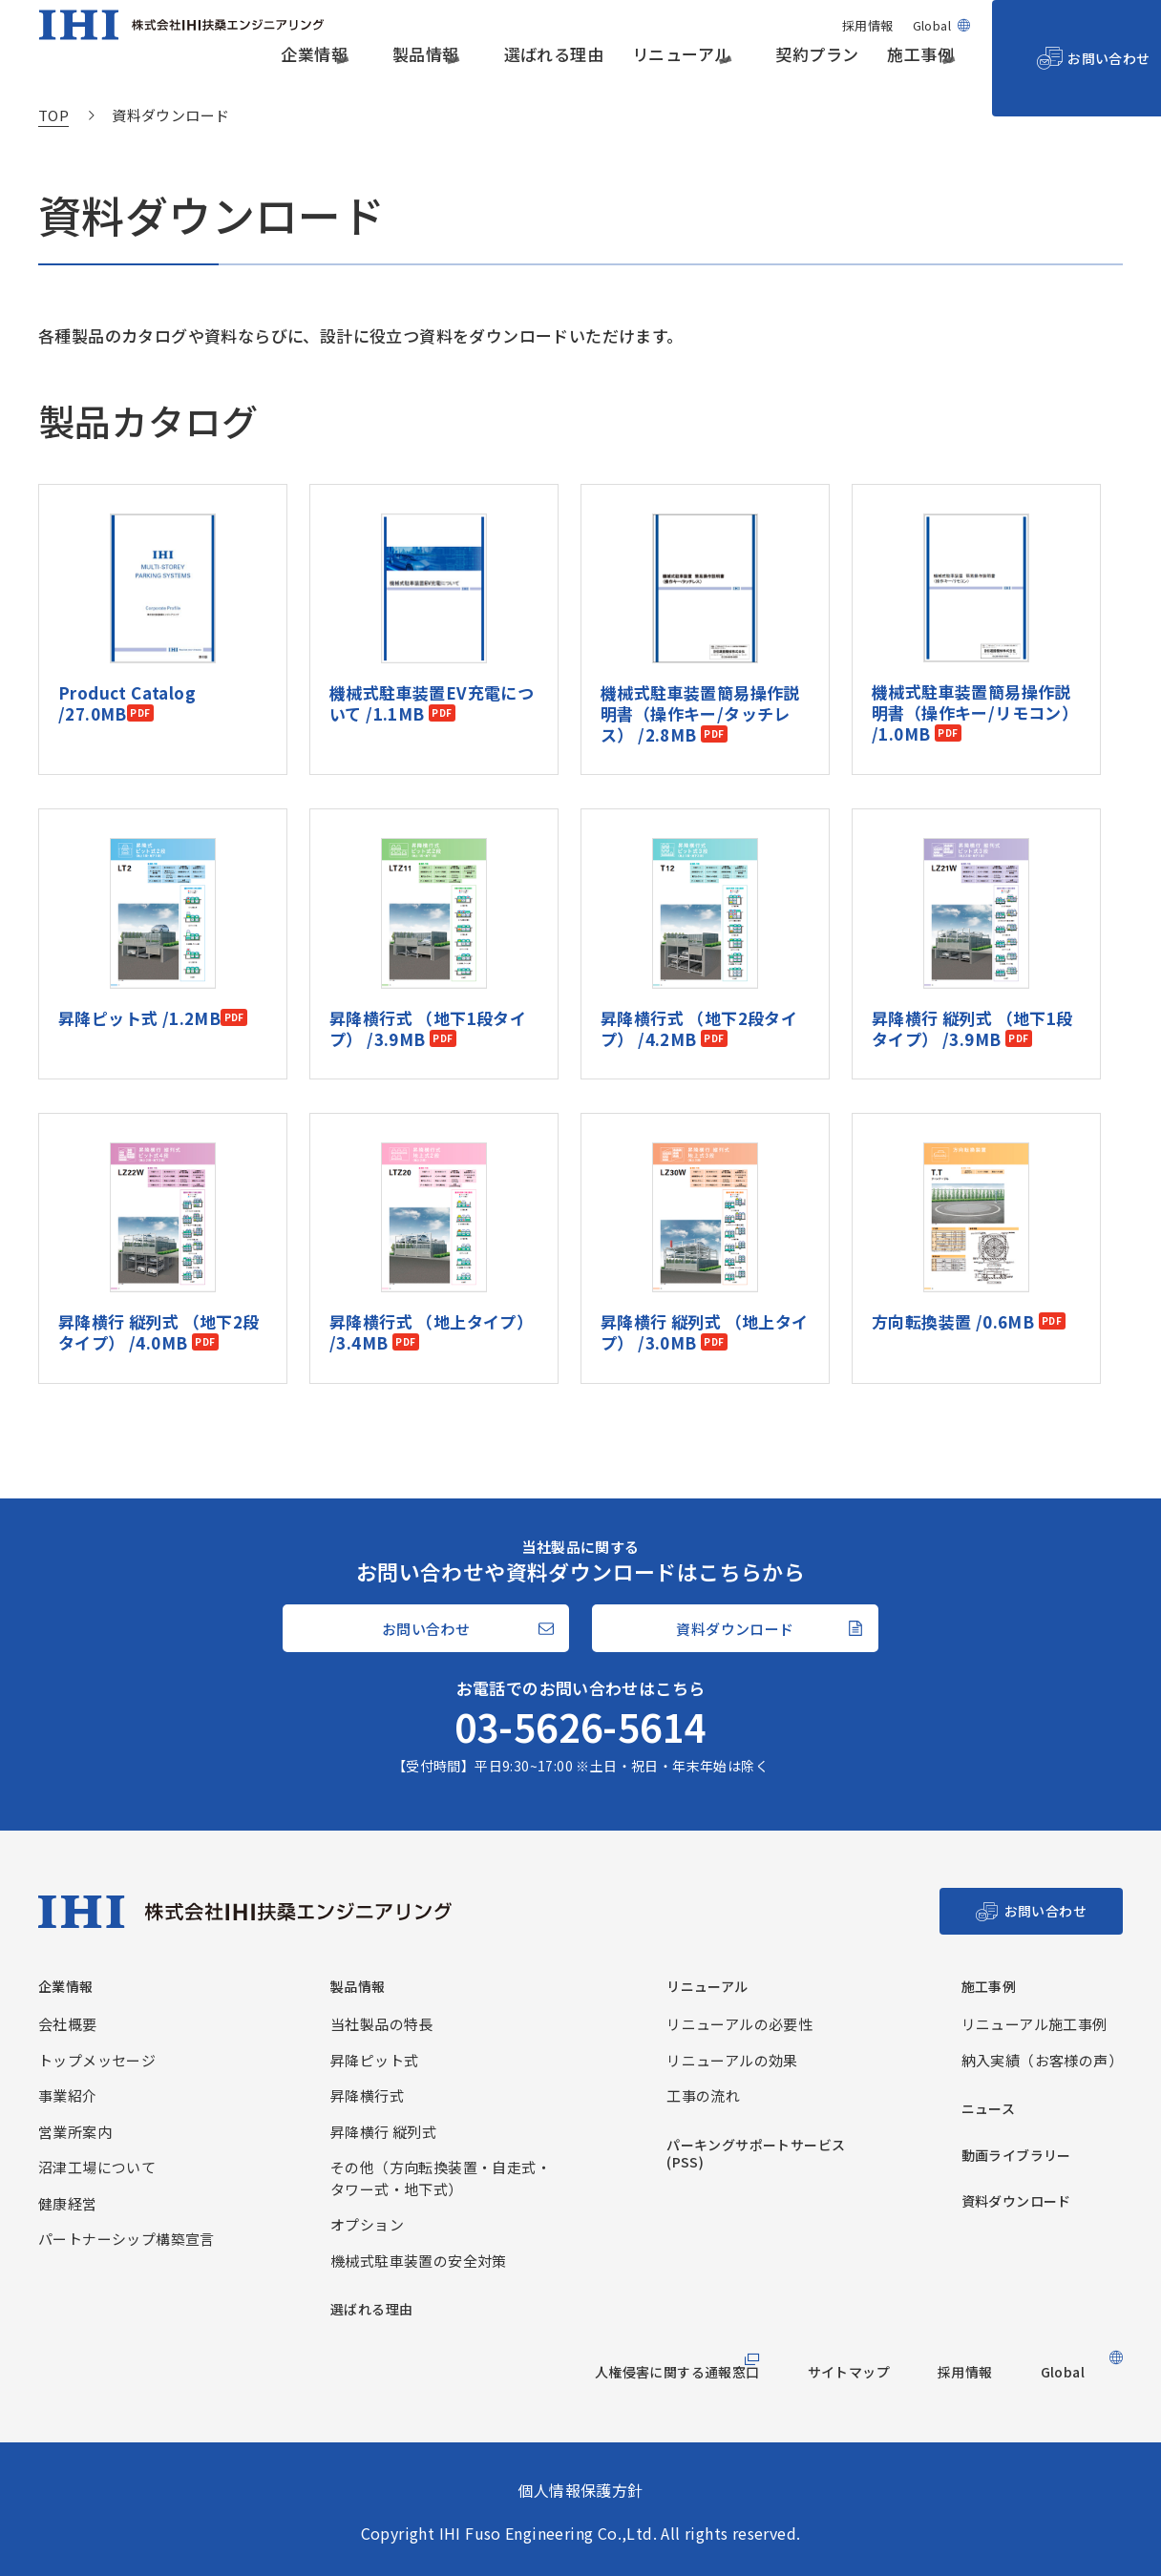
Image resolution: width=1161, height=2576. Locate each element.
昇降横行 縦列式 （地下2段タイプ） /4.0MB (159, 1248)
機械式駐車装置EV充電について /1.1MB (431, 619)
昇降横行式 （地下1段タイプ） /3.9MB (427, 944)
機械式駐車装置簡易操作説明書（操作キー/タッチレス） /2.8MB (700, 629)
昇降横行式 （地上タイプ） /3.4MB (431, 1248)
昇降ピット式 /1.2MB (139, 933)
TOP (53, 115)
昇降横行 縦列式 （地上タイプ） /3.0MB (705, 1248)
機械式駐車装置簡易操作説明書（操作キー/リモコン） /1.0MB (975, 629)
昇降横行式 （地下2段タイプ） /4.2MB (699, 944)
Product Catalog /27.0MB (137, 619)
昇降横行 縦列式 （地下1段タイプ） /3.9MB (972, 944)
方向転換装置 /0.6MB (955, 1237)
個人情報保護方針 (580, 2490)
